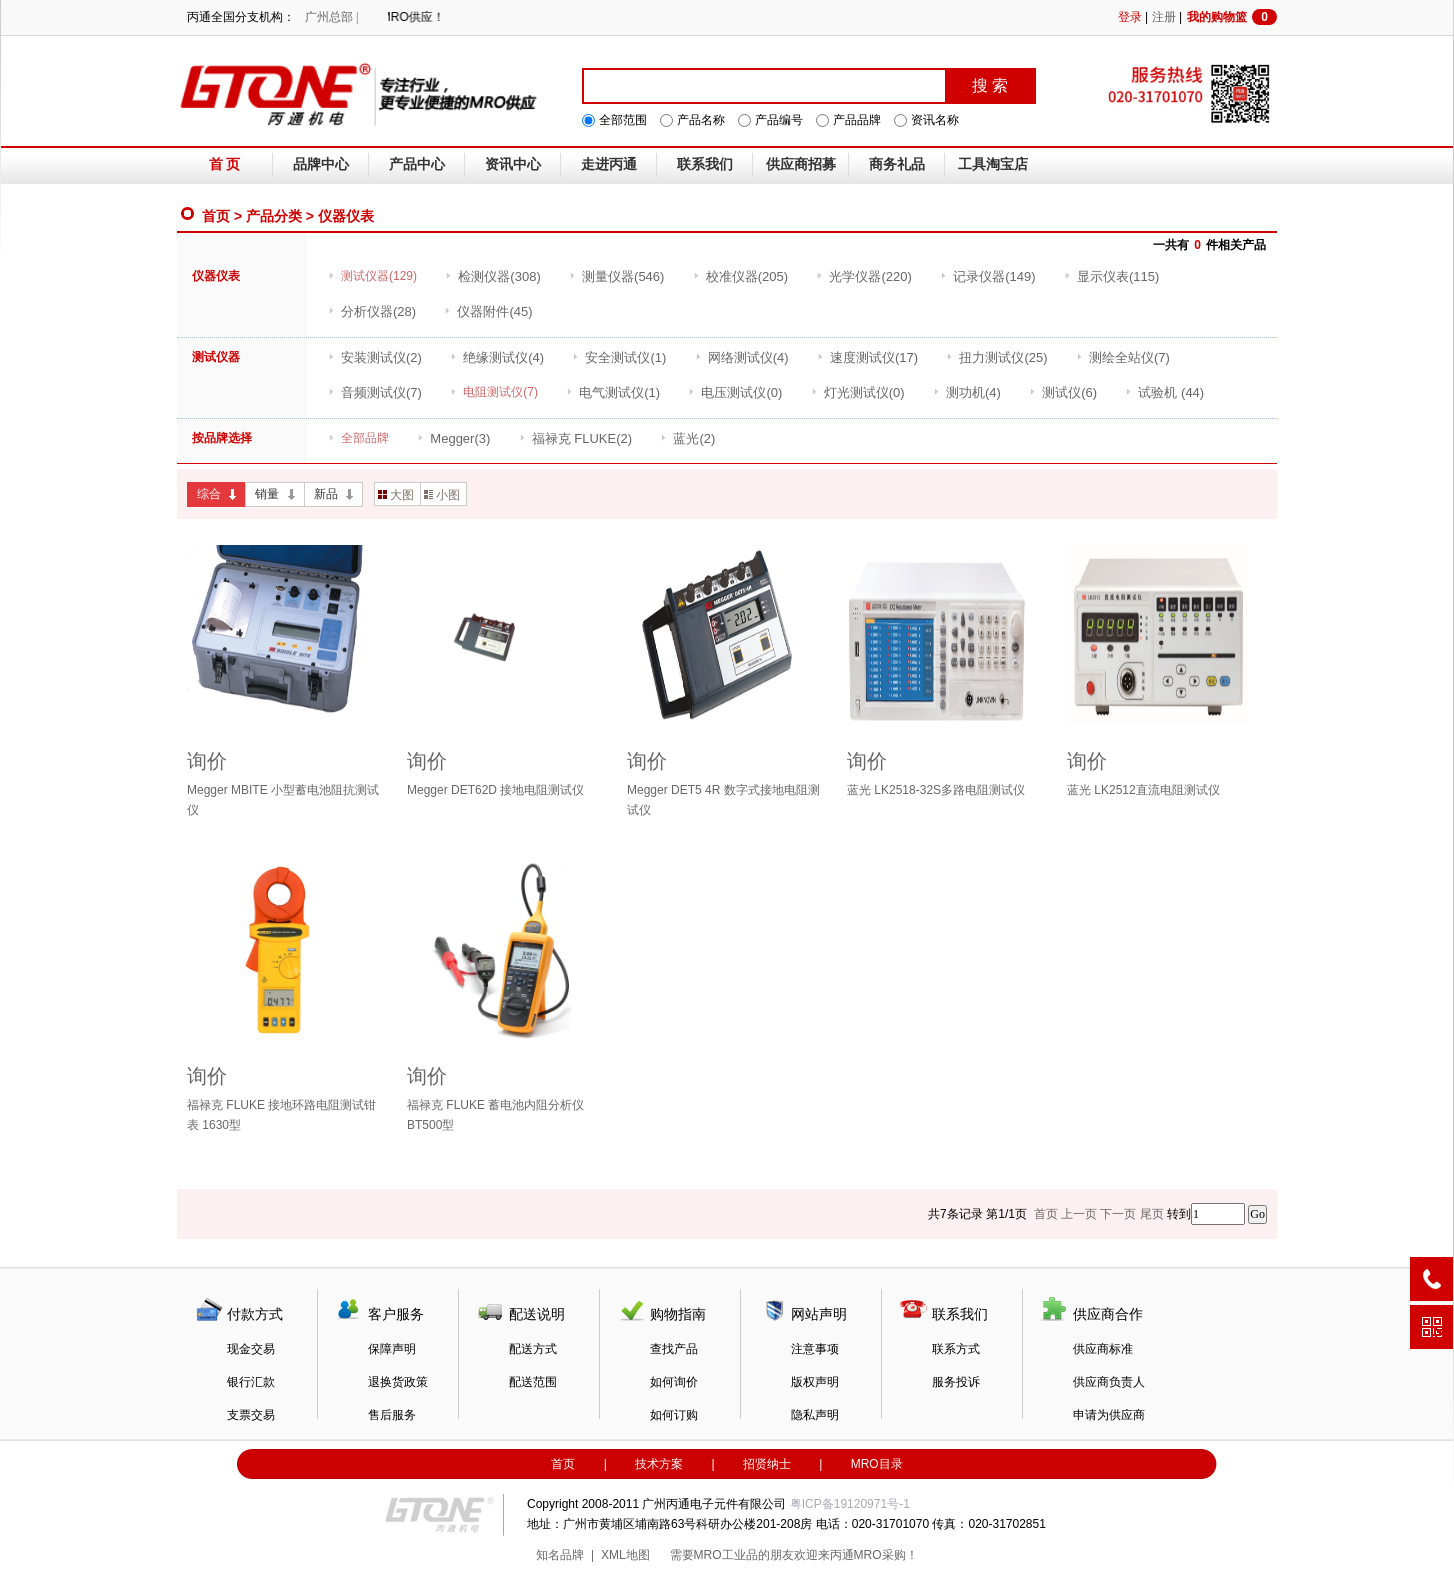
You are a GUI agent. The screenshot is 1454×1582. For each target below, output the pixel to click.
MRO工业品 (726, 1555)
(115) (1111, 276)
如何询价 (674, 1382)
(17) (867, 357)
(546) (616, 276)
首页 (216, 216)
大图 (396, 495)
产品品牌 (857, 120)
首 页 (225, 164)
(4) (497, 357)
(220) (863, 276)
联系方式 (956, 1349)
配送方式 (533, 1349)
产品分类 (274, 216)
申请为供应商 (1109, 1415)
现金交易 (251, 1349)
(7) (1123, 357)
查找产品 (674, 1349)
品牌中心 (321, 164)
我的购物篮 (1232, 17)
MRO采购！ (886, 1555)
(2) (375, 357)
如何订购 (674, 1415)
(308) (492, 276)
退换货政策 (398, 1382)
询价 (207, 761)
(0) (735, 392)
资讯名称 (935, 120)
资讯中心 (513, 164)
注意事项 (815, 1349)
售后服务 (392, 1415)
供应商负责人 (1109, 1382)
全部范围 (623, 120)
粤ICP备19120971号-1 (850, 1504)
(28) (372, 311)
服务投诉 (956, 1382)
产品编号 (779, 120)
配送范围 (533, 1382)
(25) (996, 357)
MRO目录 (877, 1464)
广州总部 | (331, 17)
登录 (1130, 17)
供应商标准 (1103, 1349)
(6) (1063, 392)
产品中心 (417, 164)
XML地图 (625, 1555)
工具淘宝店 (993, 164)
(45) (488, 311)
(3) (453, 438)
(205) (740, 276)
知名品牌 (560, 1555)
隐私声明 (815, 1415)
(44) (1164, 392)
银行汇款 (251, 1382)
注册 (1164, 17)
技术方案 (659, 1464)
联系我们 (705, 164)
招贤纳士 (767, 1464)
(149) (987, 276)
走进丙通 (609, 164)
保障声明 (392, 1349)
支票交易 (251, 1415)
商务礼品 (897, 164)
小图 (442, 495)
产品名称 (701, 120)
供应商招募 (801, 164)
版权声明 (815, 1382)
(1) (619, 357)
